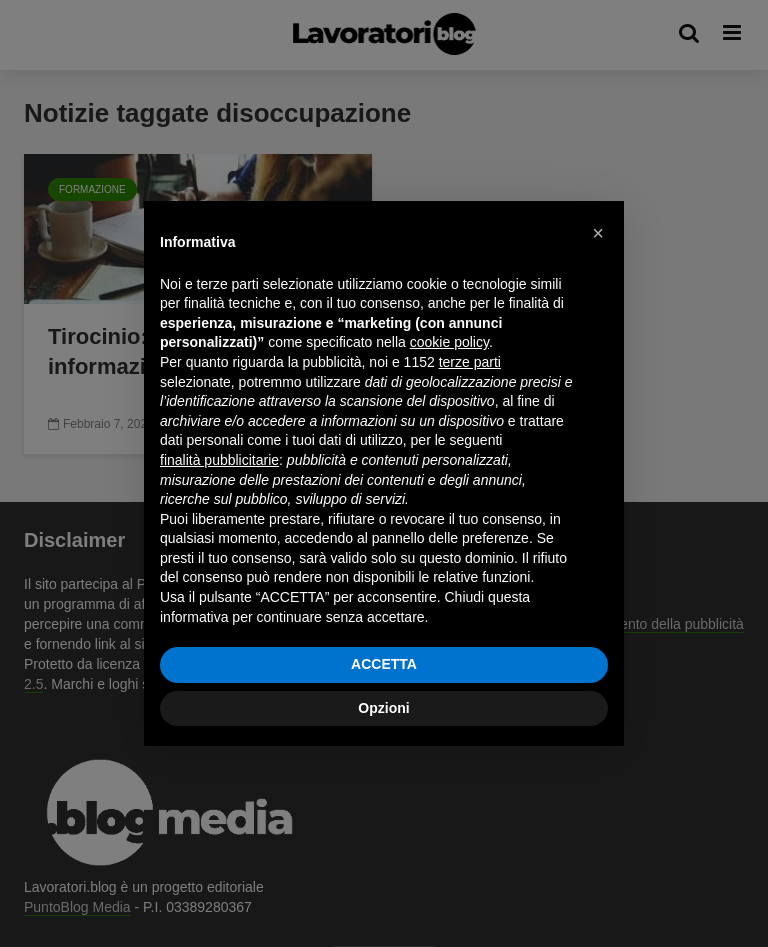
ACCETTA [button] (384, 664)
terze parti (470, 362)
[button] (598, 233)
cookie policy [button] (449, 342)
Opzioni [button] (383, 708)
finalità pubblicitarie (219, 460)
